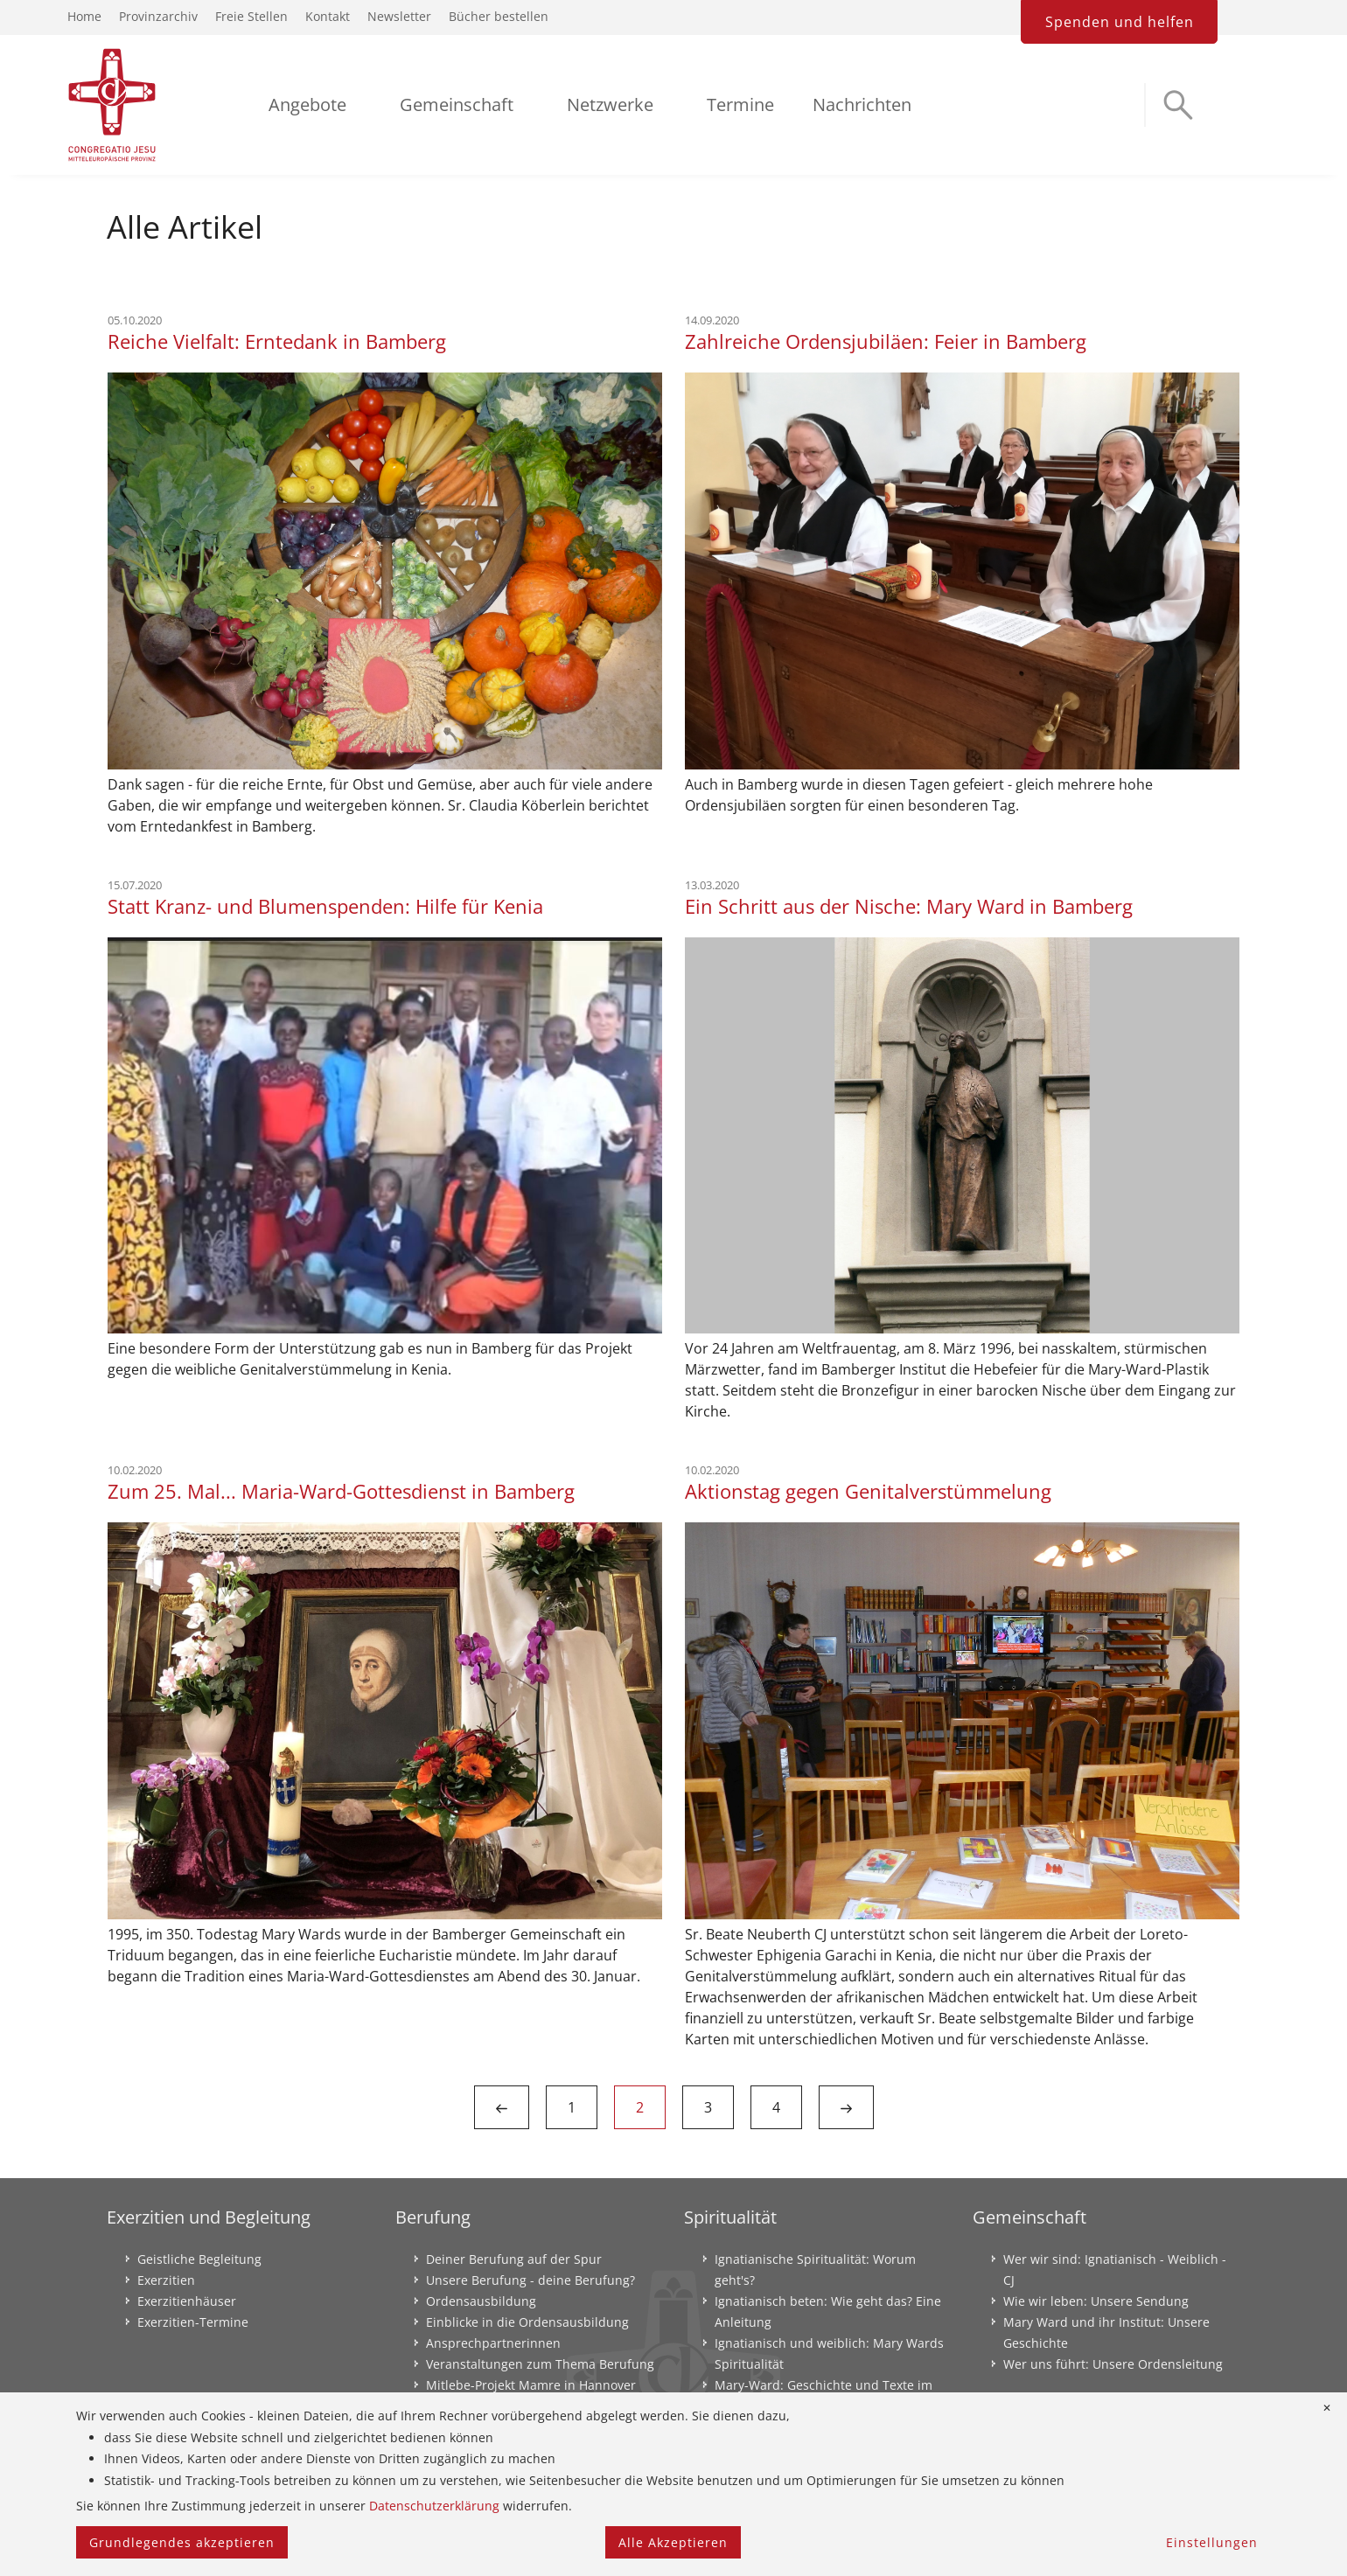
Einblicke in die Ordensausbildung (527, 2322)
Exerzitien (166, 2280)
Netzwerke (610, 104)
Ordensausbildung (481, 2301)
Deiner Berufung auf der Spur (514, 2259)
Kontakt (327, 16)
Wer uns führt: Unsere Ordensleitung (1113, 2364)
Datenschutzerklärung (434, 2505)
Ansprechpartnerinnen (493, 2343)
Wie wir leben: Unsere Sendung (1096, 2301)
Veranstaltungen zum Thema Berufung (540, 2364)
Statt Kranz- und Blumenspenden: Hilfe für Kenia (325, 906)
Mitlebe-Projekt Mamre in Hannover (531, 2385)
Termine (740, 104)
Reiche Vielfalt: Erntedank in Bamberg (277, 341)
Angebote (307, 104)
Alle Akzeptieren (673, 2542)
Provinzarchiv (158, 16)
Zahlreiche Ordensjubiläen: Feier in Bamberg (885, 341)
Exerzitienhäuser (186, 2301)
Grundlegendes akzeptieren (182, 2542)
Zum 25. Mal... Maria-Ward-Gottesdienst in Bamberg (341, 1491)
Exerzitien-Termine (192, 2322)
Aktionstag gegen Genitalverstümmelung (868, 1491)
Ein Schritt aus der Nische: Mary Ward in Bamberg (909, 906)
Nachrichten (862, 104)
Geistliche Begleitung (199, 2259)
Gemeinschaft (456, 104)
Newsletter (399, 16)
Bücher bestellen (498, 16)
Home (84, 16)
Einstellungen (1212, 2542)
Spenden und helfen (1119, 21)
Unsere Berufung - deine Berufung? (530, 2280)
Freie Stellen (251, 16)
